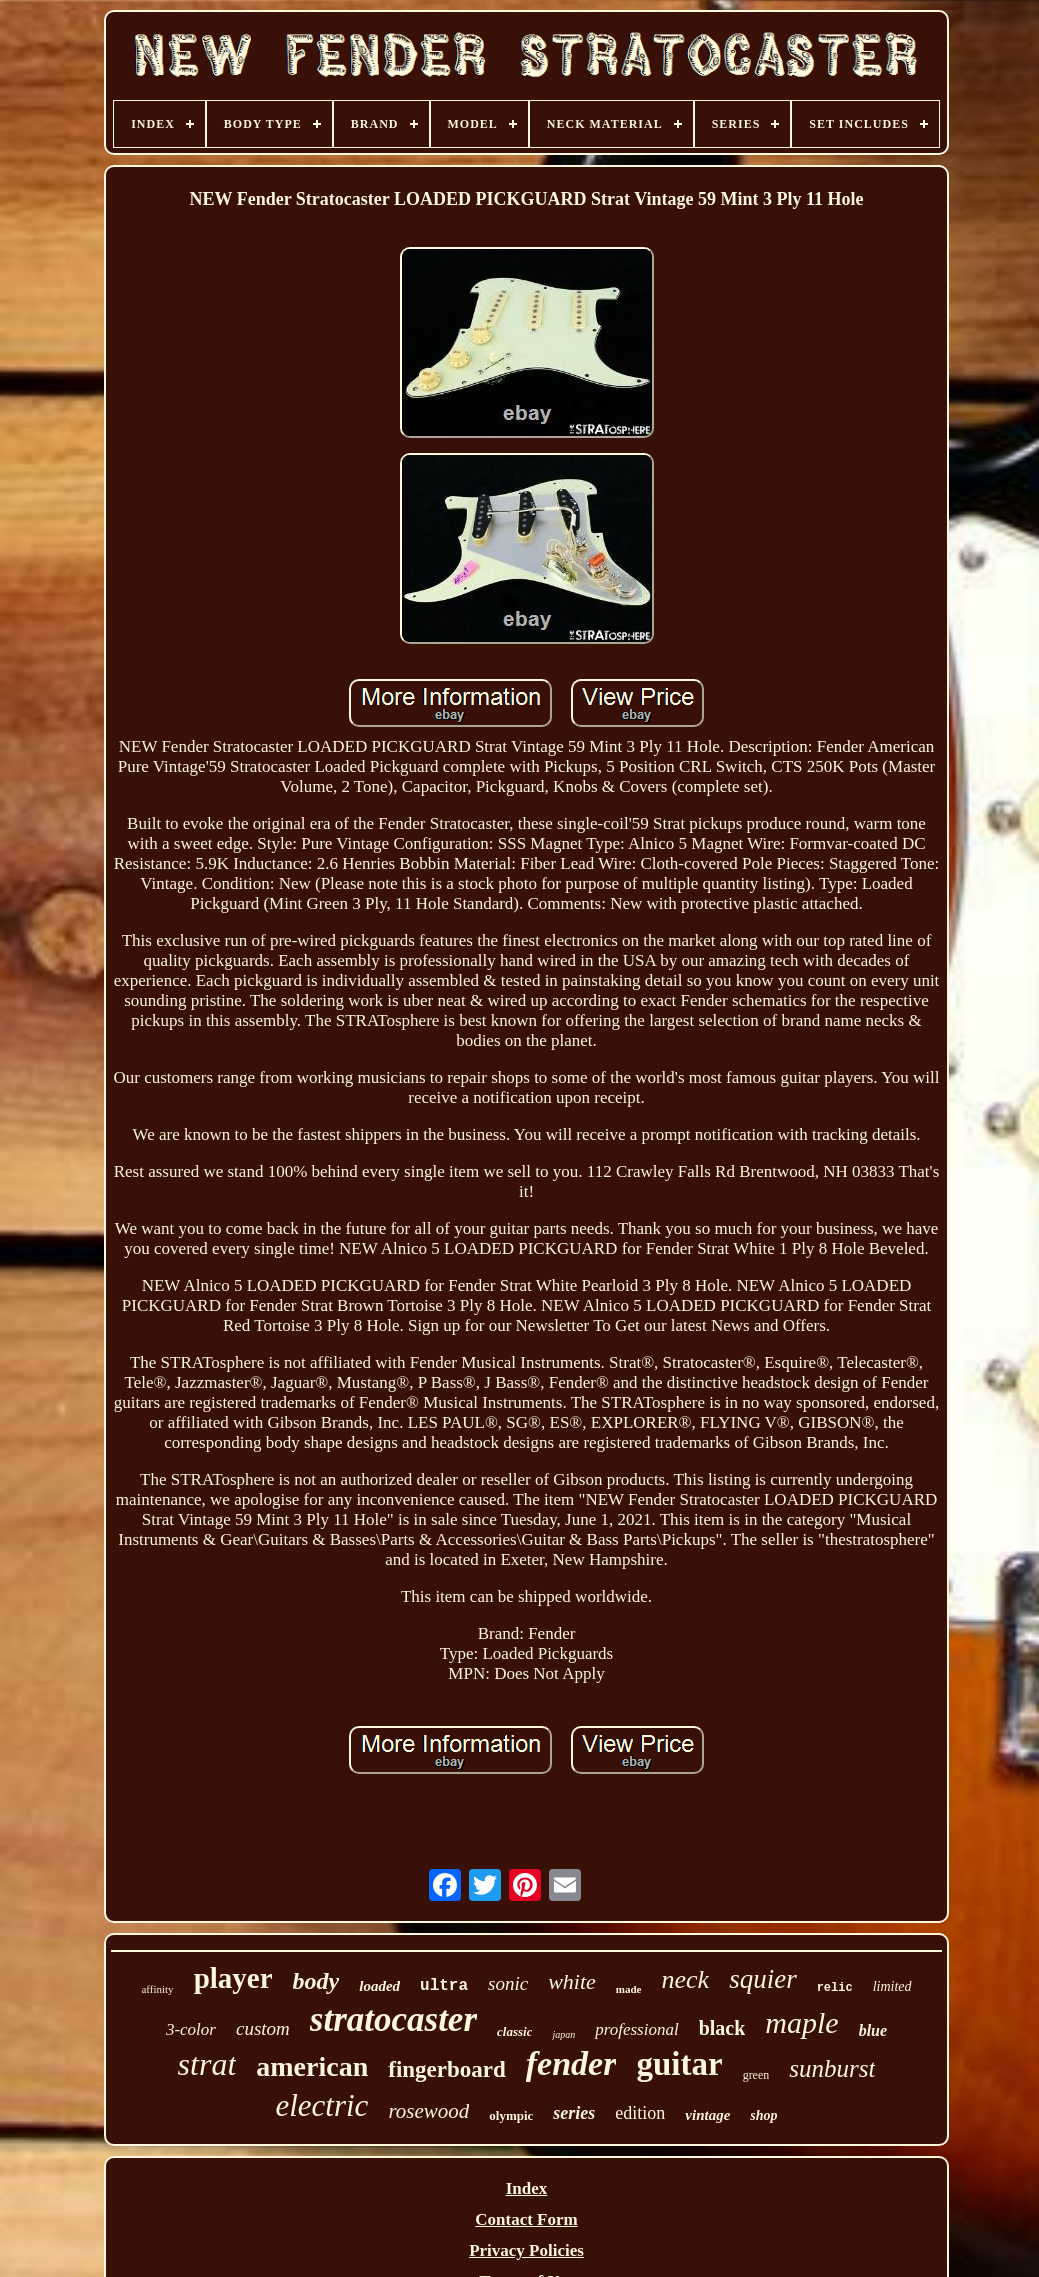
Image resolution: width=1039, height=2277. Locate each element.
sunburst (832, 2068)
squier (763, 1979)
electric (321, 2105)
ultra (444, 1986)
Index (527, 2188)
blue (873, 2030)
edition (640, 2113)
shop (763, 2115)
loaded (379, 1986)
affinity (157, 1989)
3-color (191, 2029)
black (722, 2028)
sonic (508, 1983)
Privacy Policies (526, 2250)
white (572, 1981)
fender (571, 2063)
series (574, 2113)
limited (892, 1986)
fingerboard (447, 2069)
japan (563, 2034)
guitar (679, 2064)
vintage (707, 2115)
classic (514, 2031)
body (316, 1981)
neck (686, 1979)
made (629, 1989)
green (756, 2075)
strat (207, 2064)
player (233, 1978)
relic (835, 1988)
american (312, 2066)
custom (263, 2028)
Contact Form (526, 2219)
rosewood (428, 2111)
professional (636, 2029)
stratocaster (393, 2019)
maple (801, 2022)
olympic (511, 2115)
